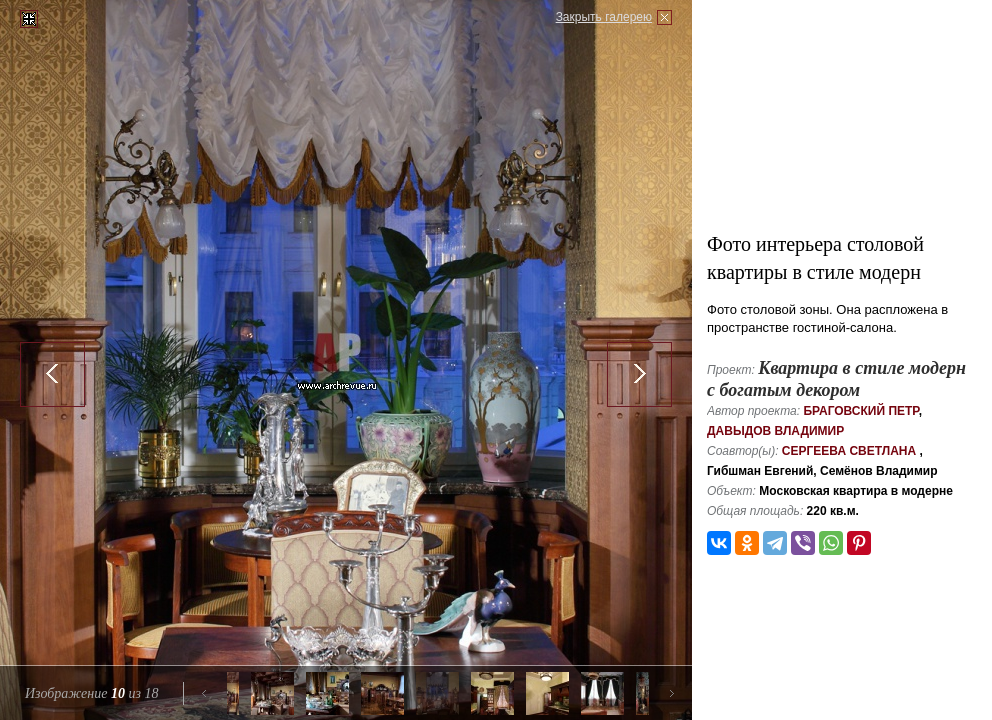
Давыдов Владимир (775, 431)
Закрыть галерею (604, 17)
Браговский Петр (860, 411)
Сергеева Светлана (849, 451)
